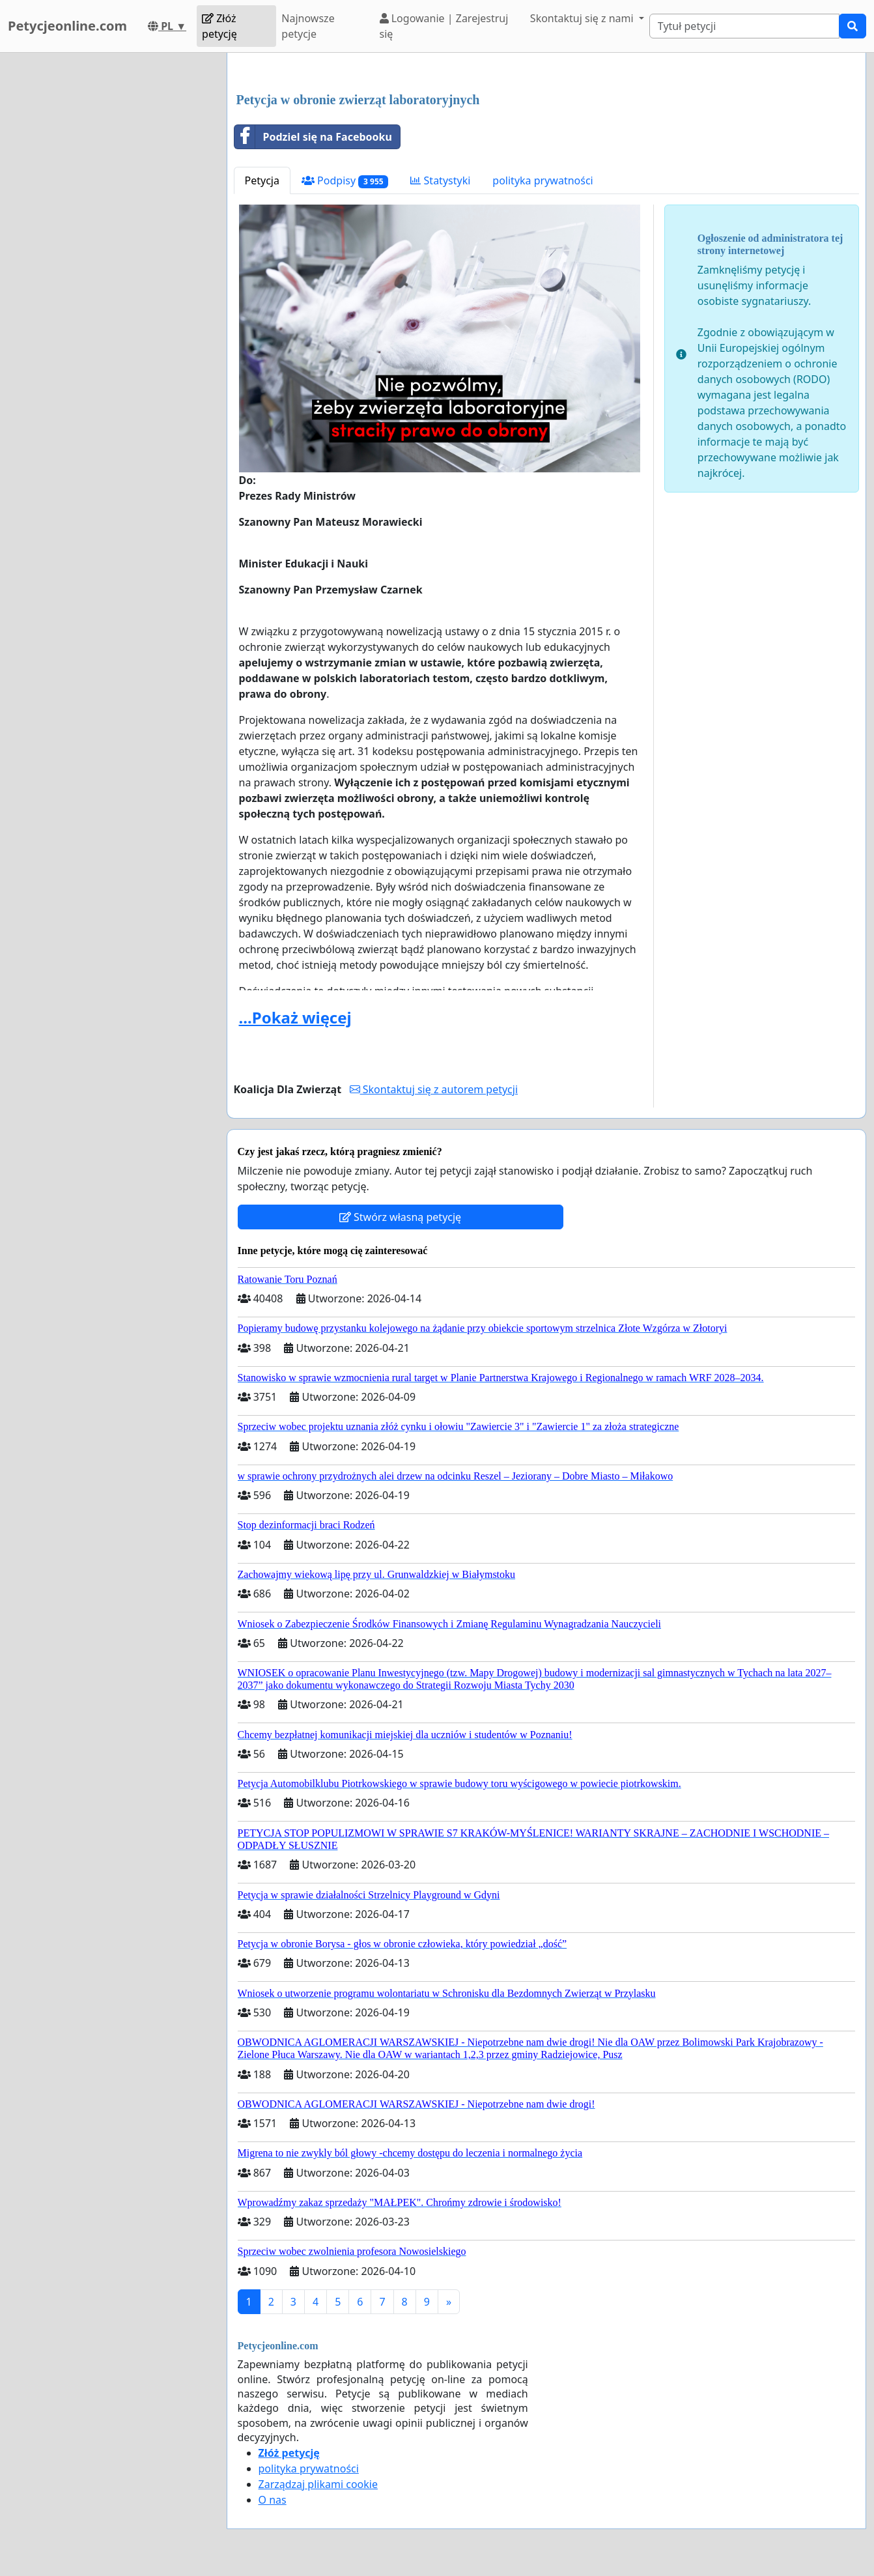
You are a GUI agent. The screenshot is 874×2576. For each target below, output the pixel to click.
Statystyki (440, 180)
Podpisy (345, 180)
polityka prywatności (542, 180)
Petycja (262, 180)
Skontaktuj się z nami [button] (583, 18)
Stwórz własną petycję (400, 1217)
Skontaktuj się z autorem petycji (434, 1089)
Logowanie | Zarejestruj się (444, 26)
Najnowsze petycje (307, 26)
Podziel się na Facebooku (313, 137)
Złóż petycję (219, 26)
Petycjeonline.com (67, 26)
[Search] (744, 26)
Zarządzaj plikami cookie (318, 2484)
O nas (273, 2500)
